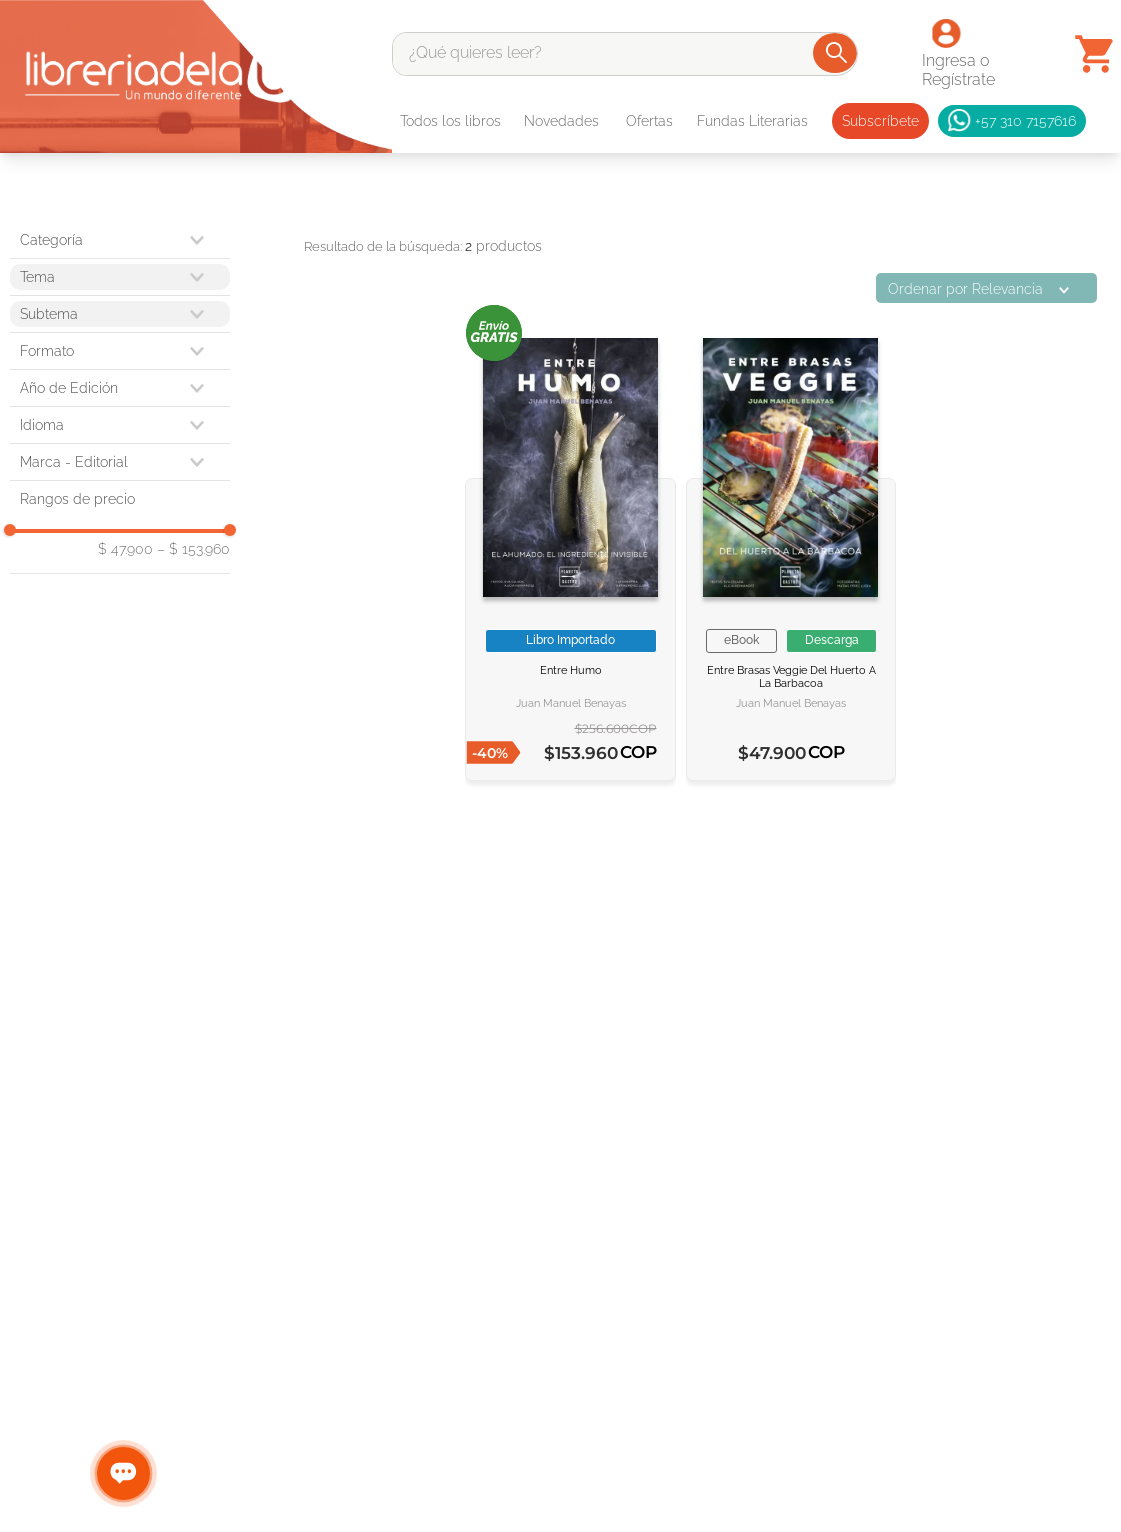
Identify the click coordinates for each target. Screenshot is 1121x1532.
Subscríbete (880, 121)
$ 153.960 (193, 549)
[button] (120, 351)
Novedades (561, 121)
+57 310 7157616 (1012, 121)
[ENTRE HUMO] (570, 548)
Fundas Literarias (752, 121)
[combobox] (624, 54)
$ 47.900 (125, 549)
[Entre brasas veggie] (791, 548)
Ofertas (649, 121)
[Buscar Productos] (836, 53)
